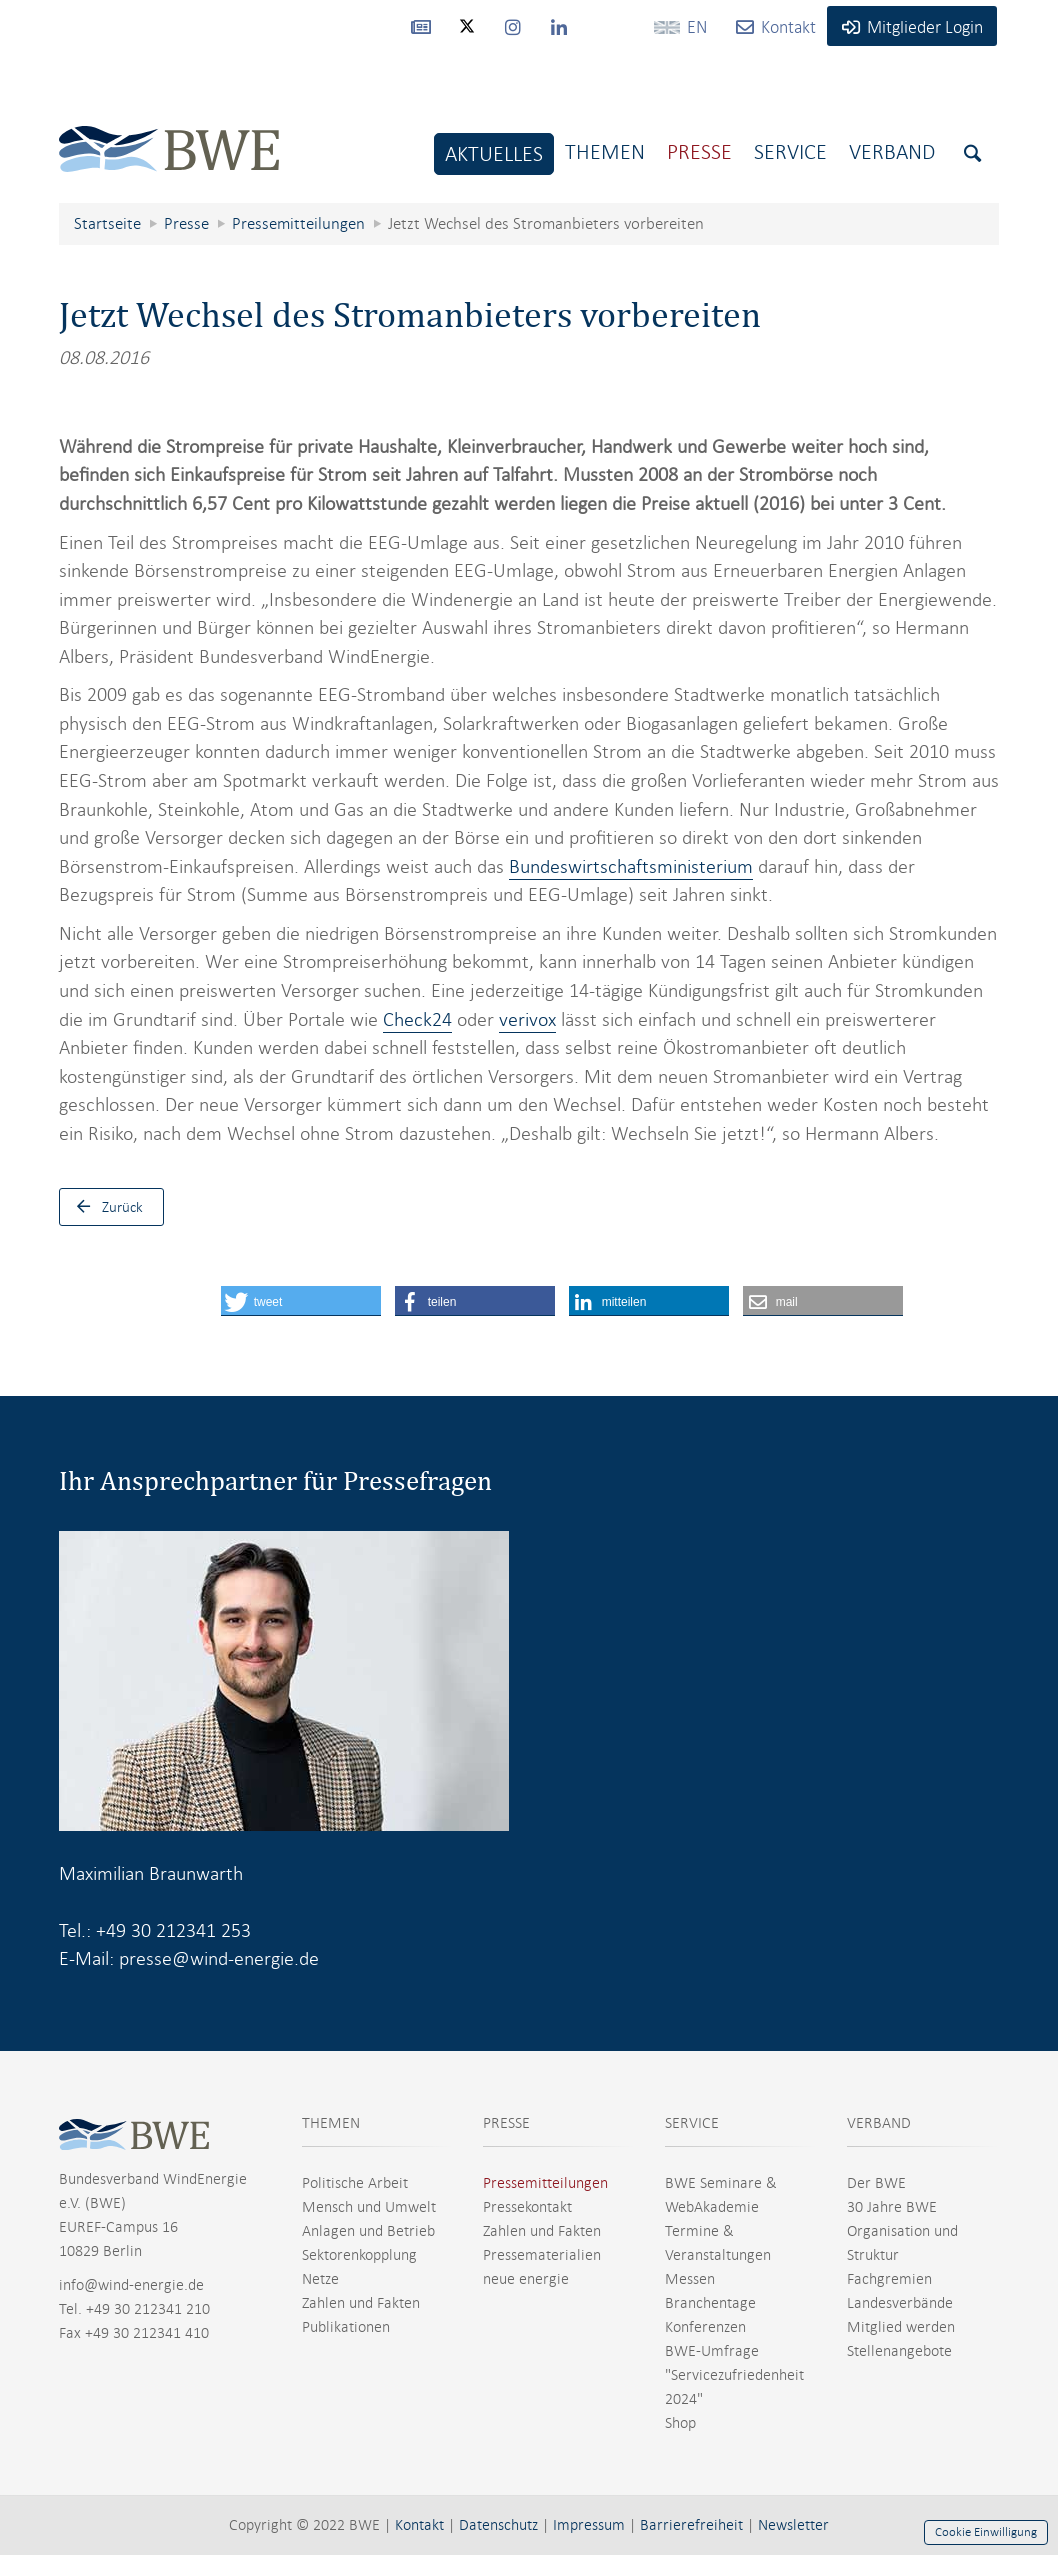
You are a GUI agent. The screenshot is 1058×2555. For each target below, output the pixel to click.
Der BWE (876, 2183)
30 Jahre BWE (892, 2207)
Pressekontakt (527, 2207)
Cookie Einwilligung (986, 2532)
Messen (690, 2279)
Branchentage (710, 2303)
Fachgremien (889, 2279)
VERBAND (879, 2123)
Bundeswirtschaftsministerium (631, 866)
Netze (320, 2279)
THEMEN (331, 2123)
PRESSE (506, 2123)
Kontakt (419, 2525)
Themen (605, 151)
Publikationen (346, 2327)
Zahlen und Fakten (361, 2303)
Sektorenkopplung (359, 2255)
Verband (892, 151)
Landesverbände (900, 2303)
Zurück (105, 1207)
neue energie (526, 2279)
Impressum (589, 2525)
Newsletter (793, 2525)
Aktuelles (494, 153)
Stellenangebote (899, 2351)
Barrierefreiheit (691, 2525)
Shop (680, 2423)
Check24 (417, 1019)
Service (790, 151)
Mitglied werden (901, 2327)
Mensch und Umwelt (369, 2207)
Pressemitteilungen (545, 2183)
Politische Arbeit (355, 2183)
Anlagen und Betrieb (368, 2231)
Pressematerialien (542, 2255)
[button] (301, 1301)
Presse (699, 151)
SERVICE (692, 2123)
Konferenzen (705, 2327)
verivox (527, 1019)
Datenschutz (498, 2525)
